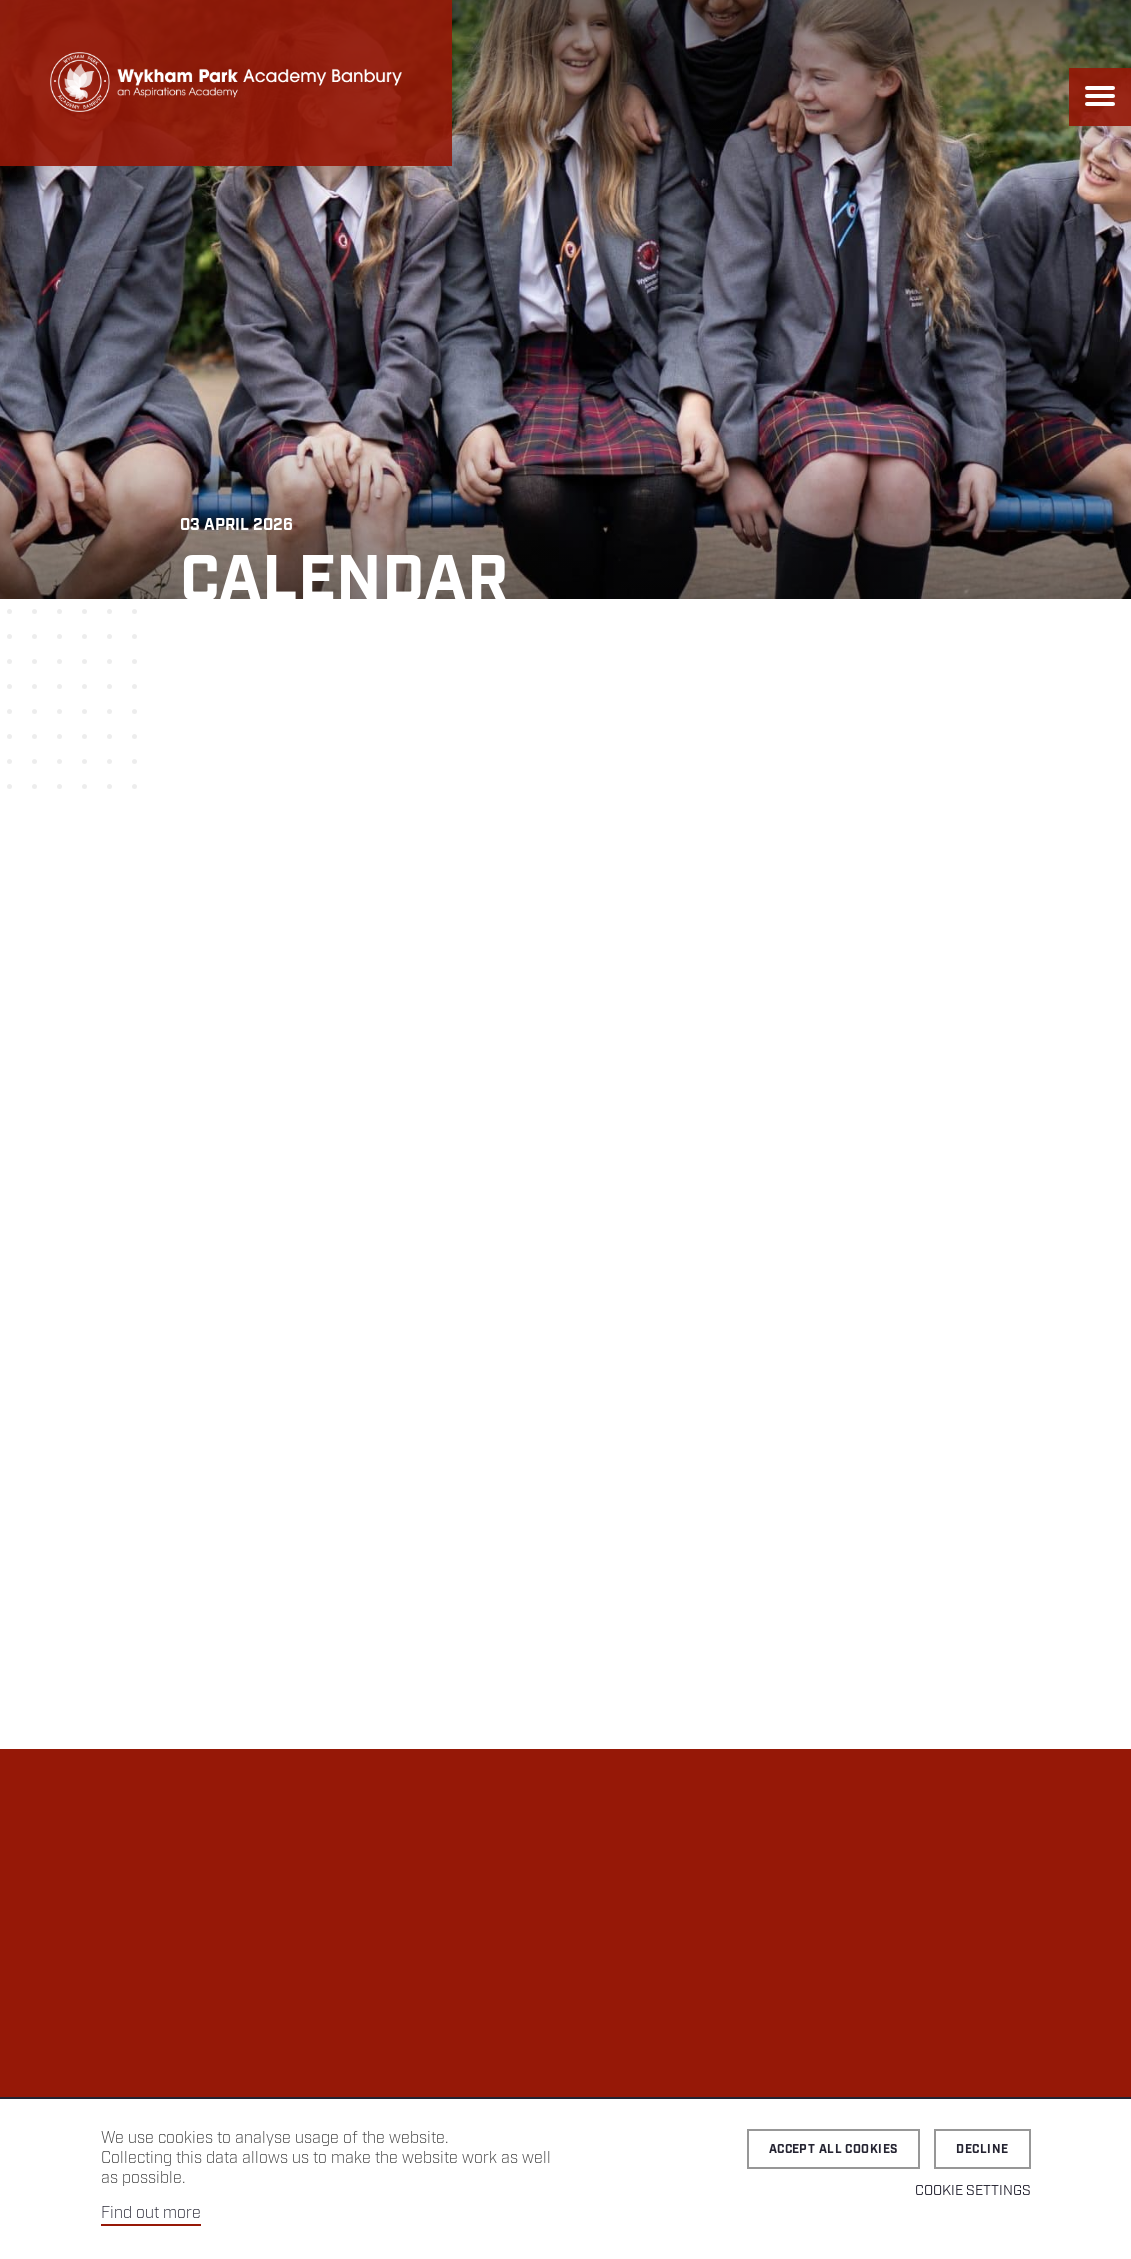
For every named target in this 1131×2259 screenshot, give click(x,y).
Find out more (151, 2213)
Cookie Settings (973, 2191)
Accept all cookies (834, 2149)
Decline (982, 2149)
